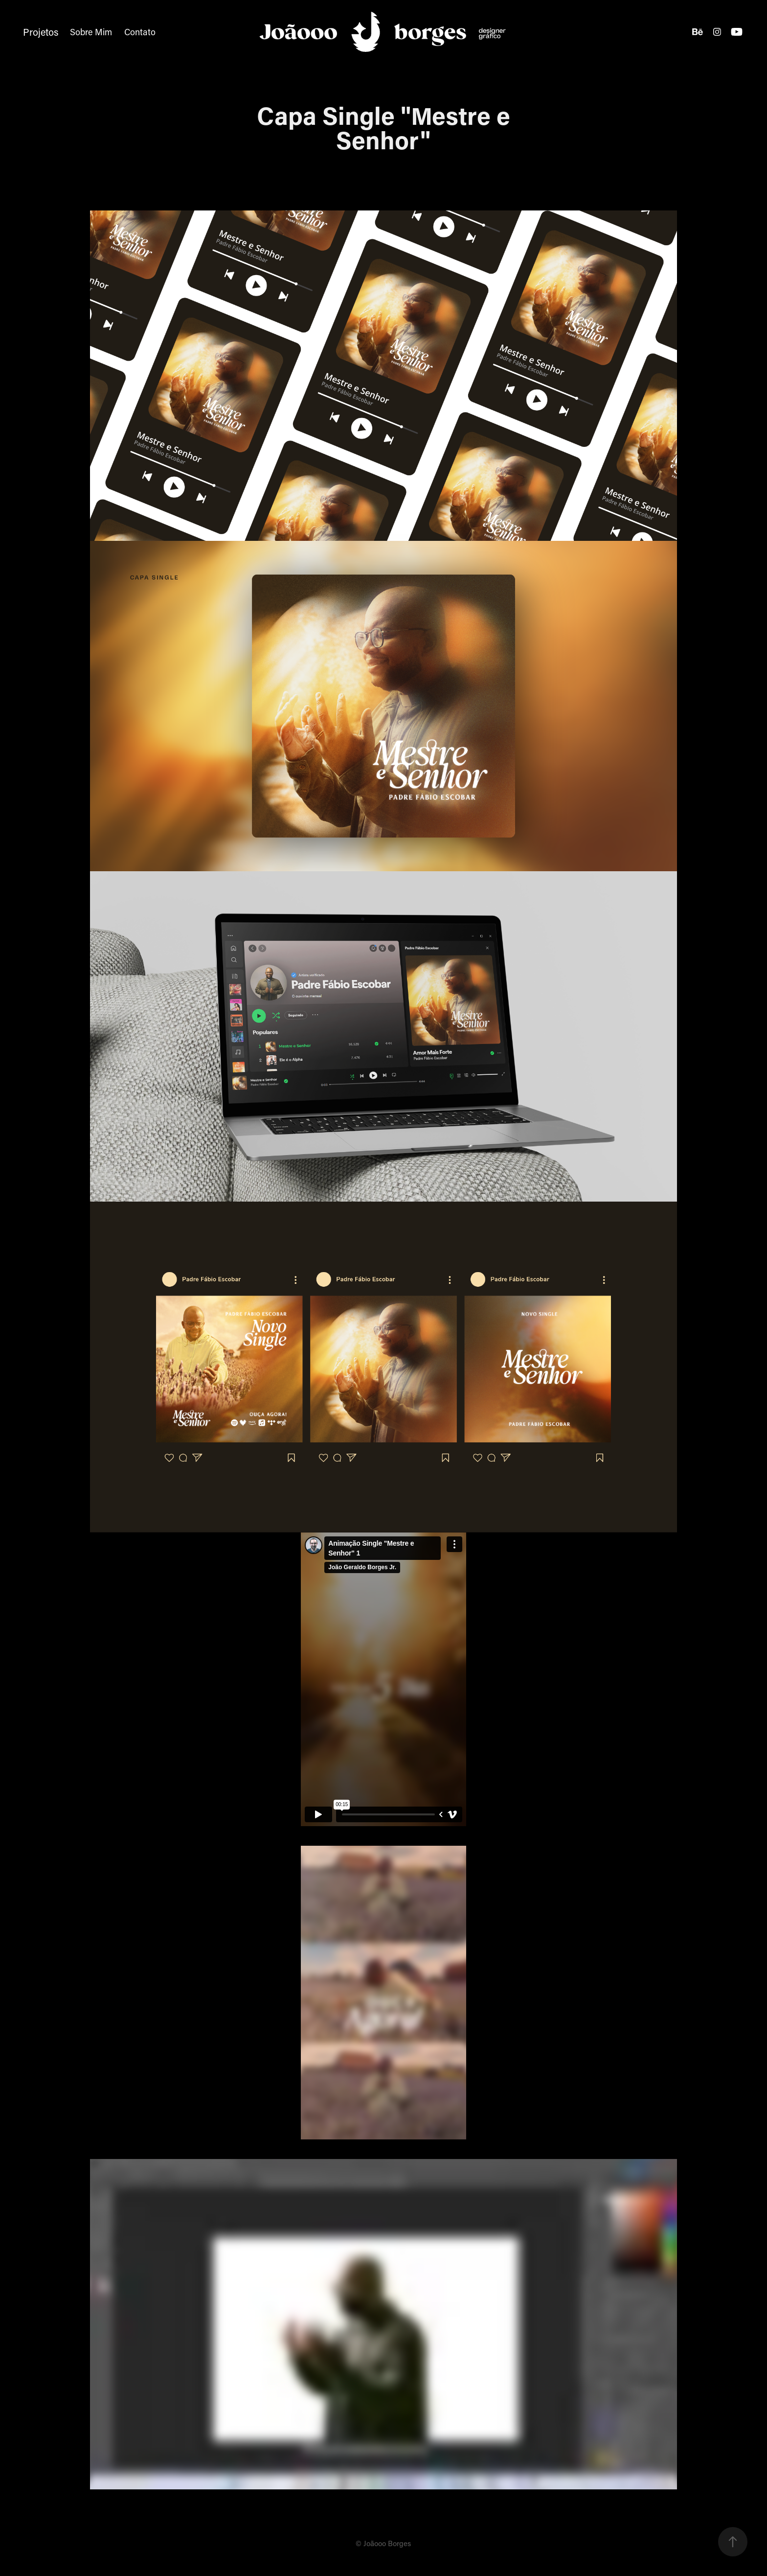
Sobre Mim (91, 32)
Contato (140, 32)
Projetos (40, 31)
